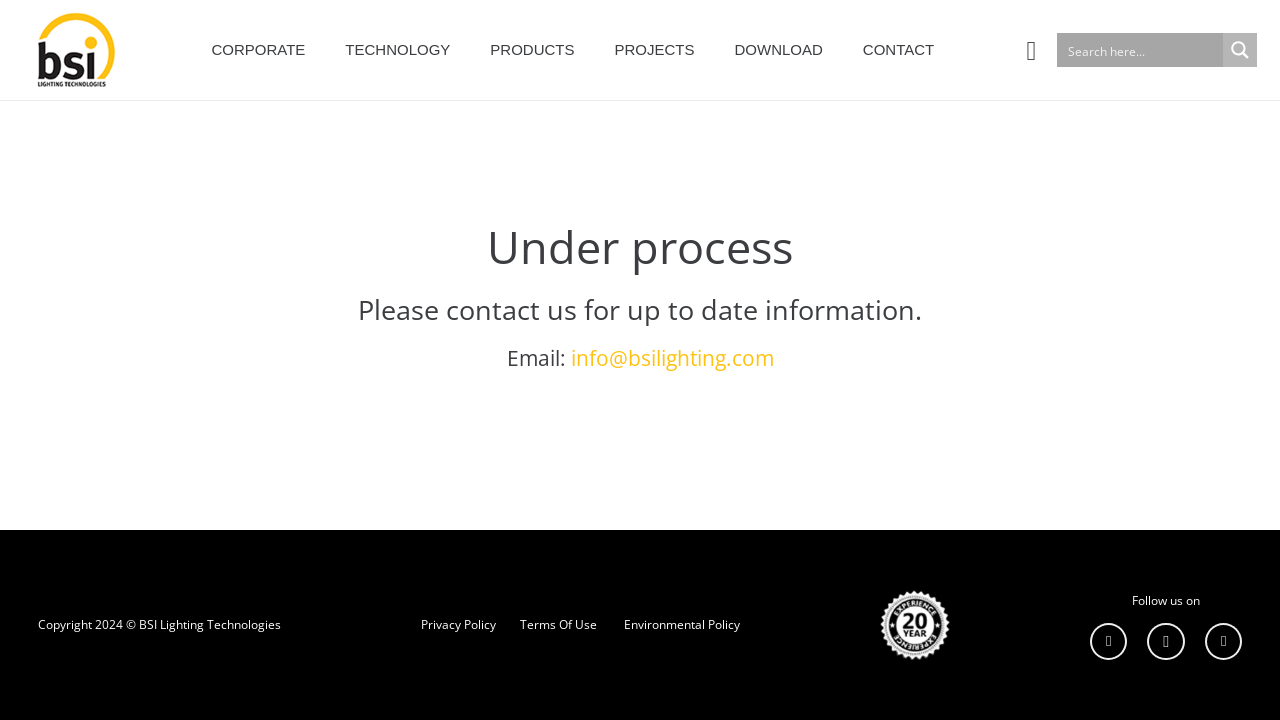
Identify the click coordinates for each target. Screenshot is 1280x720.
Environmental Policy (682, 624)
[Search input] (1141, 50)
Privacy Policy (458, 624)
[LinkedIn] (1109, 642)
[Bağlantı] (71, 50)
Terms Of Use (558, 624)
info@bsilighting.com (672, 358)
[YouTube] (1224, 642)
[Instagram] (1166, 642)
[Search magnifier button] (1240, 50)
